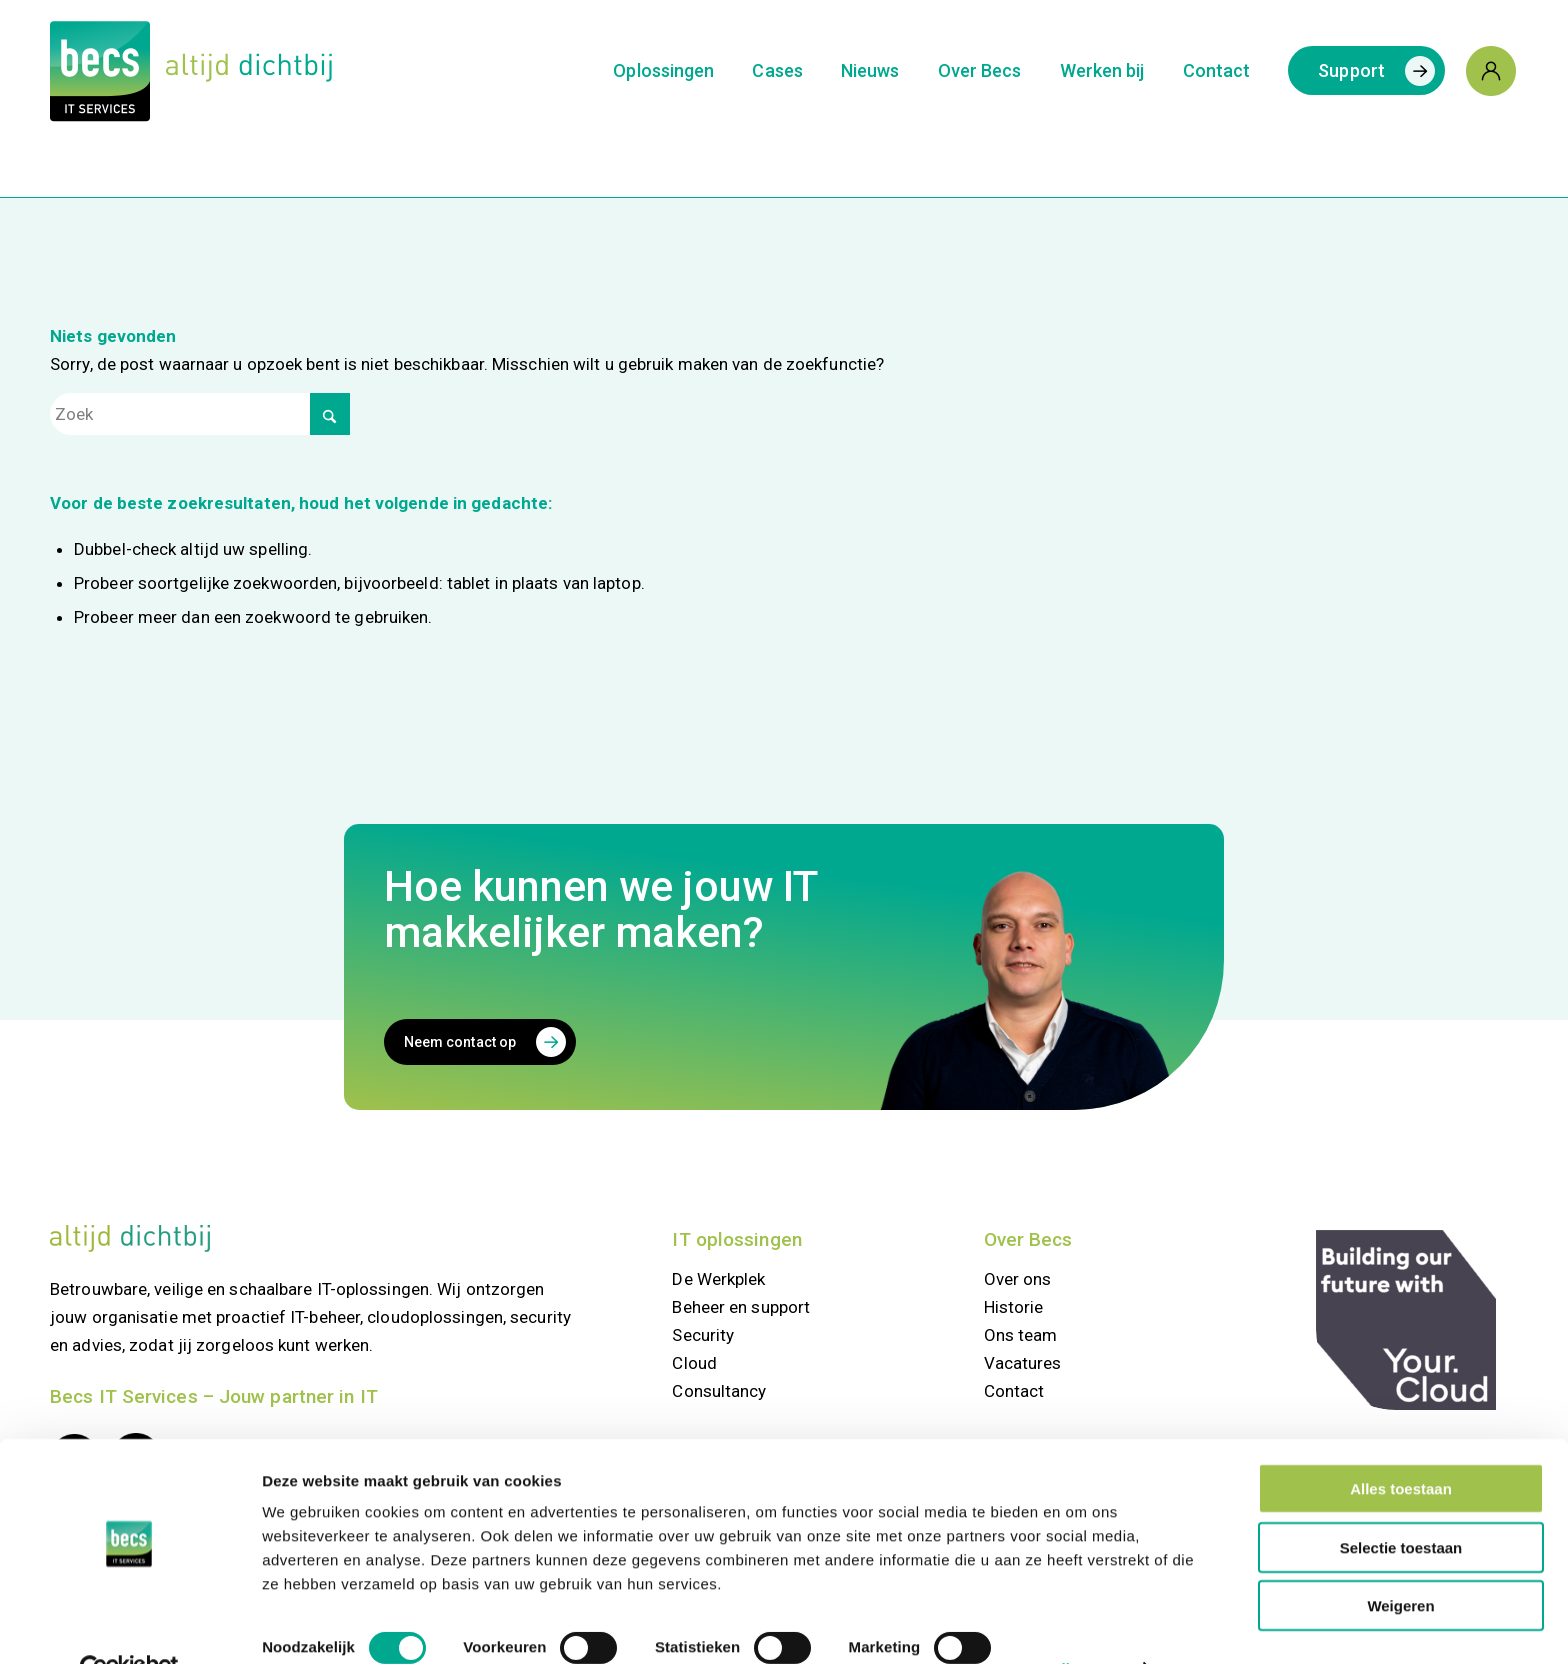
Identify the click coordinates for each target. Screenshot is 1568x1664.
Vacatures (1023, 1363)
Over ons (1018, 1279)
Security (703, 1335)
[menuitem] (663, 71)
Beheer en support (741, 1307)
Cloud (694, 1363)
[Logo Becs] (191, 71)
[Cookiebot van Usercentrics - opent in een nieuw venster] (129, 1625)
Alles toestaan (1401, 1444)
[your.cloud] (1406, 1320)
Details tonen (1076, 1624)
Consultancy (719, 1391)
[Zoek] (200, 414)
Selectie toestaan (1401, 1503)
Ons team (1021, 1335)
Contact (1014, 1391)
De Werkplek (718, 1279)
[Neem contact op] (480, 1042)
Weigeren (1400, 1561)
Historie (1014, 1307)
